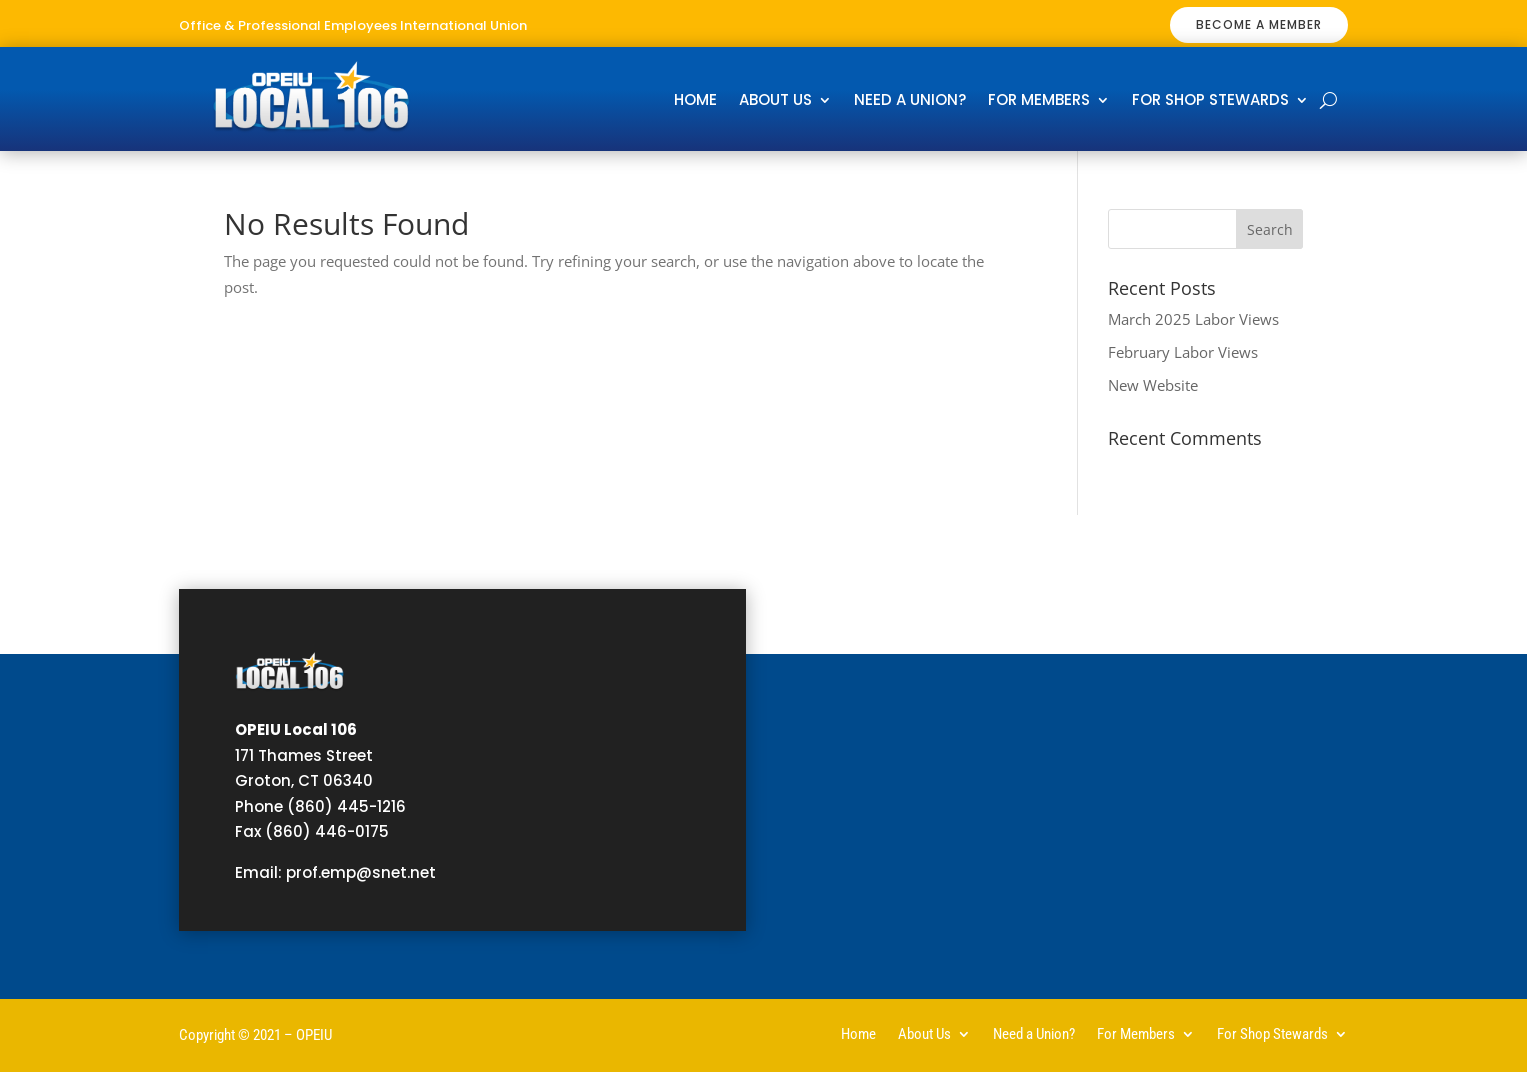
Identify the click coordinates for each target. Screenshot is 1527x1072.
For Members (1039, 101)
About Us (775, 101)
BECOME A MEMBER (1259, 24)
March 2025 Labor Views (1193, 319)
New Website (1153, 385)
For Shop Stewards (1210, 101)
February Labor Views (1183, 352)
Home (695, 101)
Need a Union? (910, 101)
